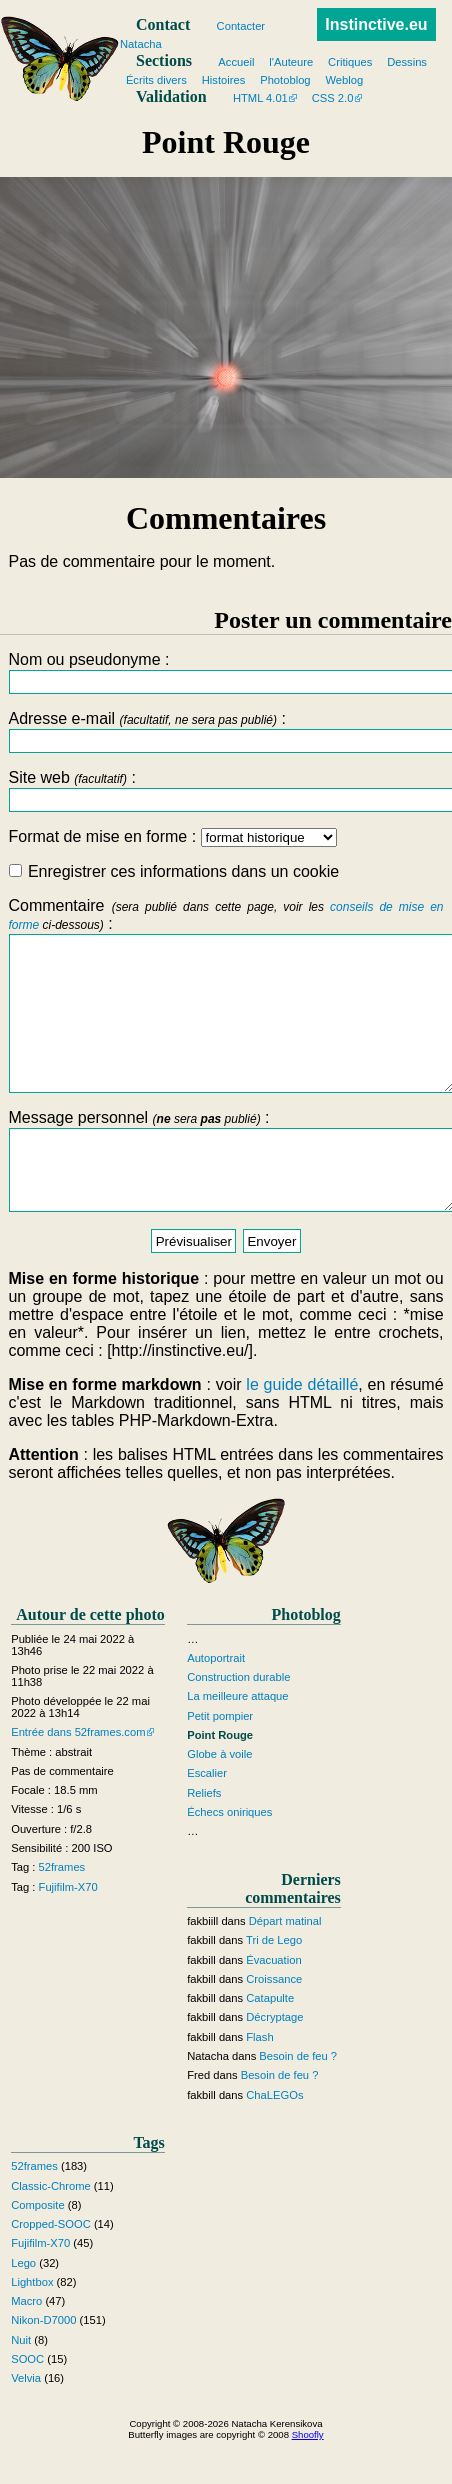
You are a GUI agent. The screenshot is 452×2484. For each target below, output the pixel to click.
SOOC (27, 2404)
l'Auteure (291, 62)
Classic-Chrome (51, 2231)
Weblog (345, 80)
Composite (37, 2250)
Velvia (26, 2423)
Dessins (407, 62)
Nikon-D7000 (43, 2366)
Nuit (21, 2385)
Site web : (225, 790)
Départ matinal (285, 1966)
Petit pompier (220, 1761)
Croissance (274, 2024)
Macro (26, 2346)
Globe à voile (219, 1799)
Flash (259, 2082)
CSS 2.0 (333, 98)
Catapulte (270, 2043)
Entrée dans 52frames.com (78, 1778)
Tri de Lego (274, 1986)
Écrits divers (156, 80)
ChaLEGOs (274, 2140)
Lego (23, 2308)
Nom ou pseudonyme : (225, 672)
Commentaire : (225, 1010)
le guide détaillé (302, 1430)
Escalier (207, 1819)
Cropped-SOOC (51, 2269)
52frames (62, 1912)
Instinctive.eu (376, 24)
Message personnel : (225, 1198)
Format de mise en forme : (172, 836)
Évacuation (273, 2005)
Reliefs (204, 1838)
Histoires (224, 80)
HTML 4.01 (260, 98)
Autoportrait (216, 1703)
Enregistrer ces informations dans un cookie (174, 871)
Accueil (236, 62)
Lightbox (32, 2327)
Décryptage (274, 2063)
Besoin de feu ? (298, 2101)
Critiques (350, 62)
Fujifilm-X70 (68, 1932)
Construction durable (238, 1722)
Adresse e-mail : (225, 731)
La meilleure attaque (237, 1742)
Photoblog (285, 80)
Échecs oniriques (229, 1857)
